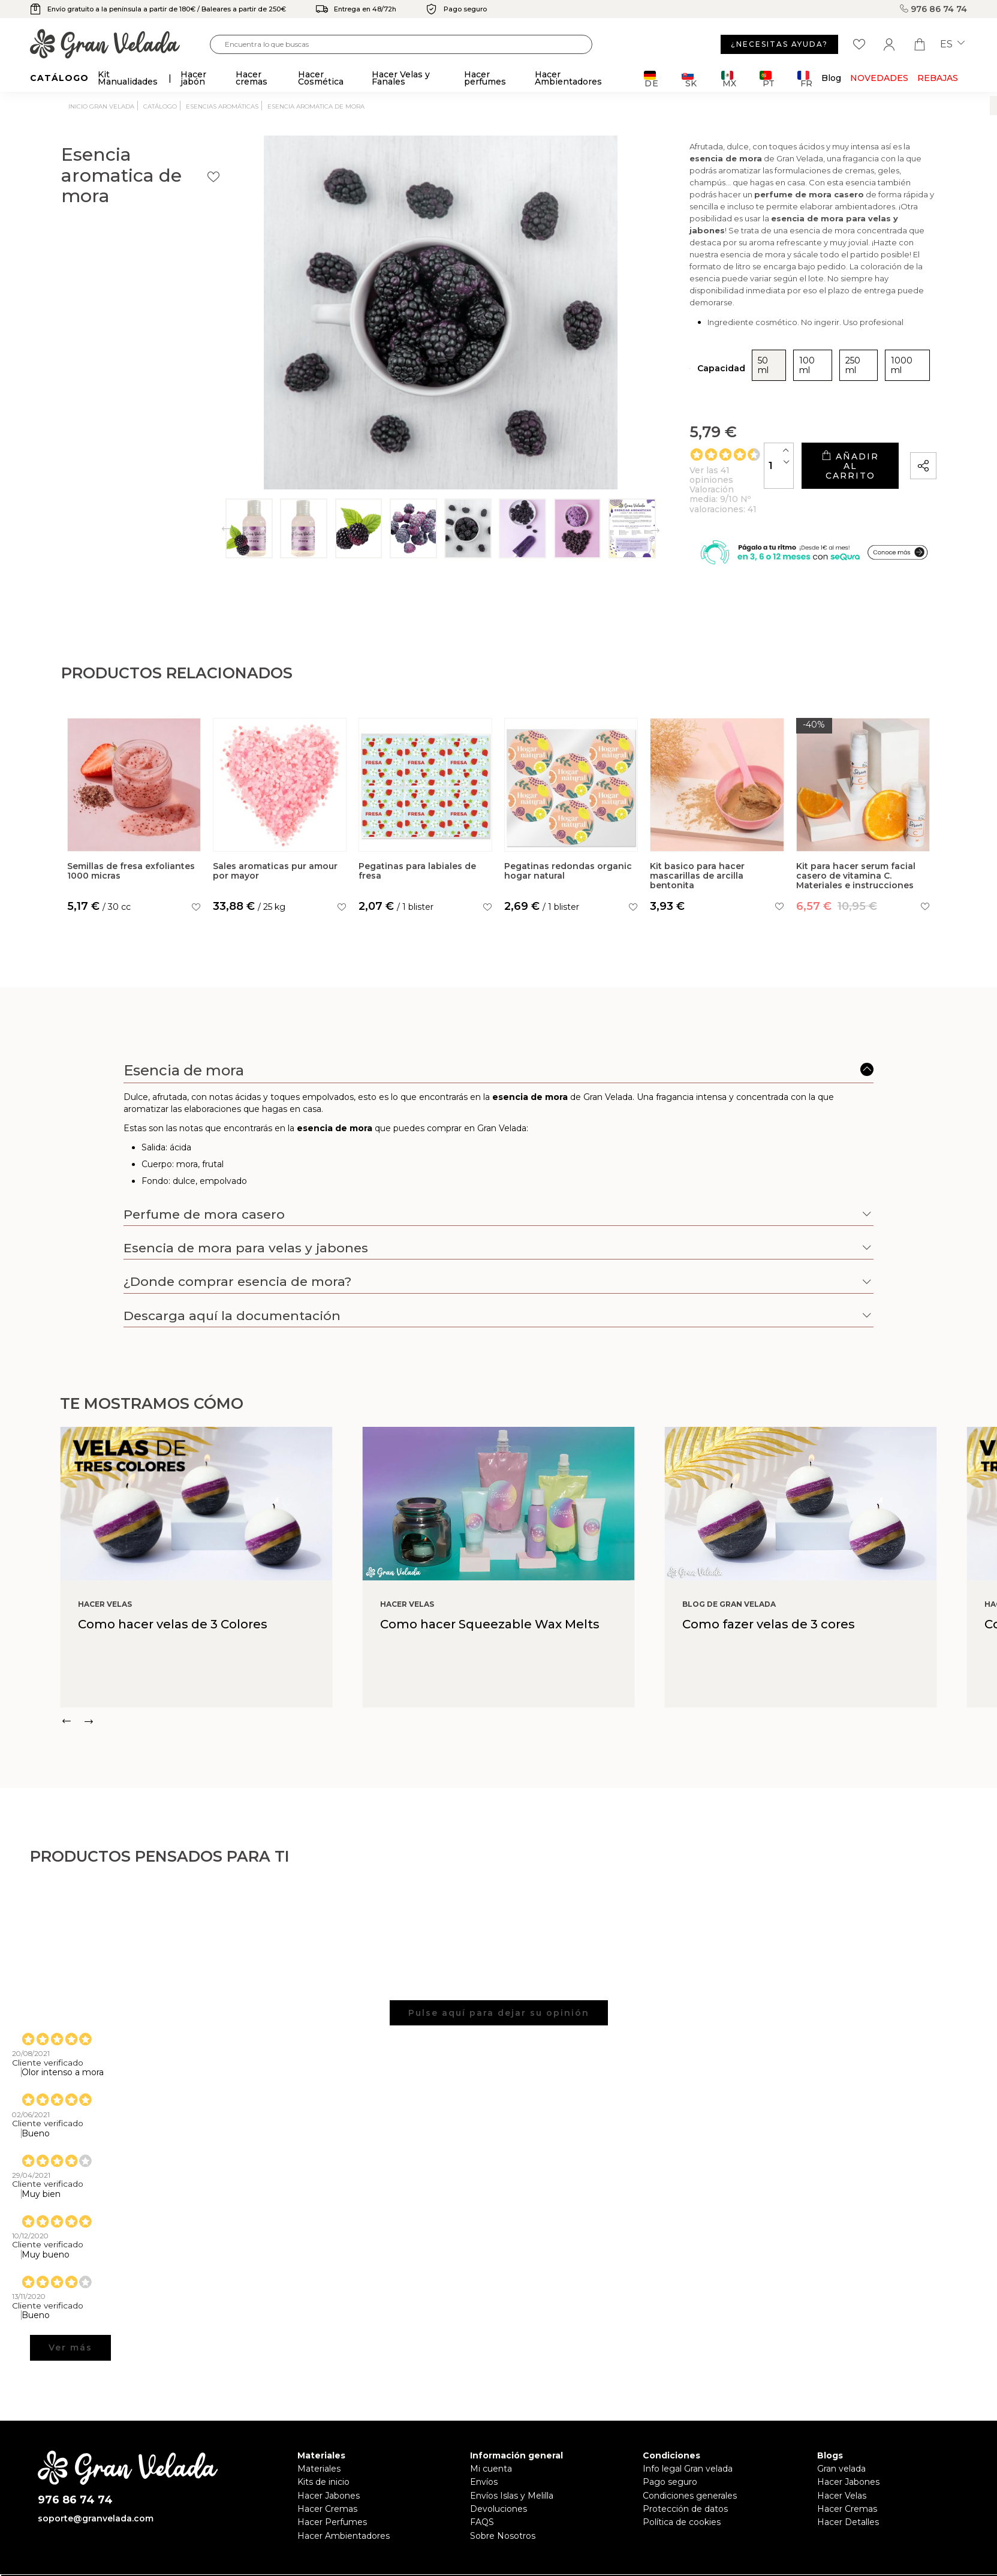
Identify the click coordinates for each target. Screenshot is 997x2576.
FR (804, 79)
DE (651, 79)
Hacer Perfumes (332, 2505)
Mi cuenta (491, 2452)
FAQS (482, 2505)
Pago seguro (670, 2465)
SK (689, 79)
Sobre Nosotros (502, 2519)
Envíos (484, 2465)
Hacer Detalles (848, 2505)
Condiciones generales (690, 2478)
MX (728, 79)
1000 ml (752, 333)
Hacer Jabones (328, 2478)
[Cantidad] (674, 418)
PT (767, 79)
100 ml (654, 333)
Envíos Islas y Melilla (511, 2478)
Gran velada (841, 2452)
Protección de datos (685, 2492)
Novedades (879, 78)
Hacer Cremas (327, 2492)
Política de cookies (682, 2505)
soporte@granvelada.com (95, 2502)
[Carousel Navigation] (528, 1705)
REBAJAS (937, 78)
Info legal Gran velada (688, 2452)
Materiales (319, 2452)
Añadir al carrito (797, 419)
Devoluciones (498, 2492)
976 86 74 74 (933, 9)
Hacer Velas (841, 2478)
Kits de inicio (323, 2465)
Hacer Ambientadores (343, 2519)
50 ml (609, 333)
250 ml (702, 333)
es (952, 44)
